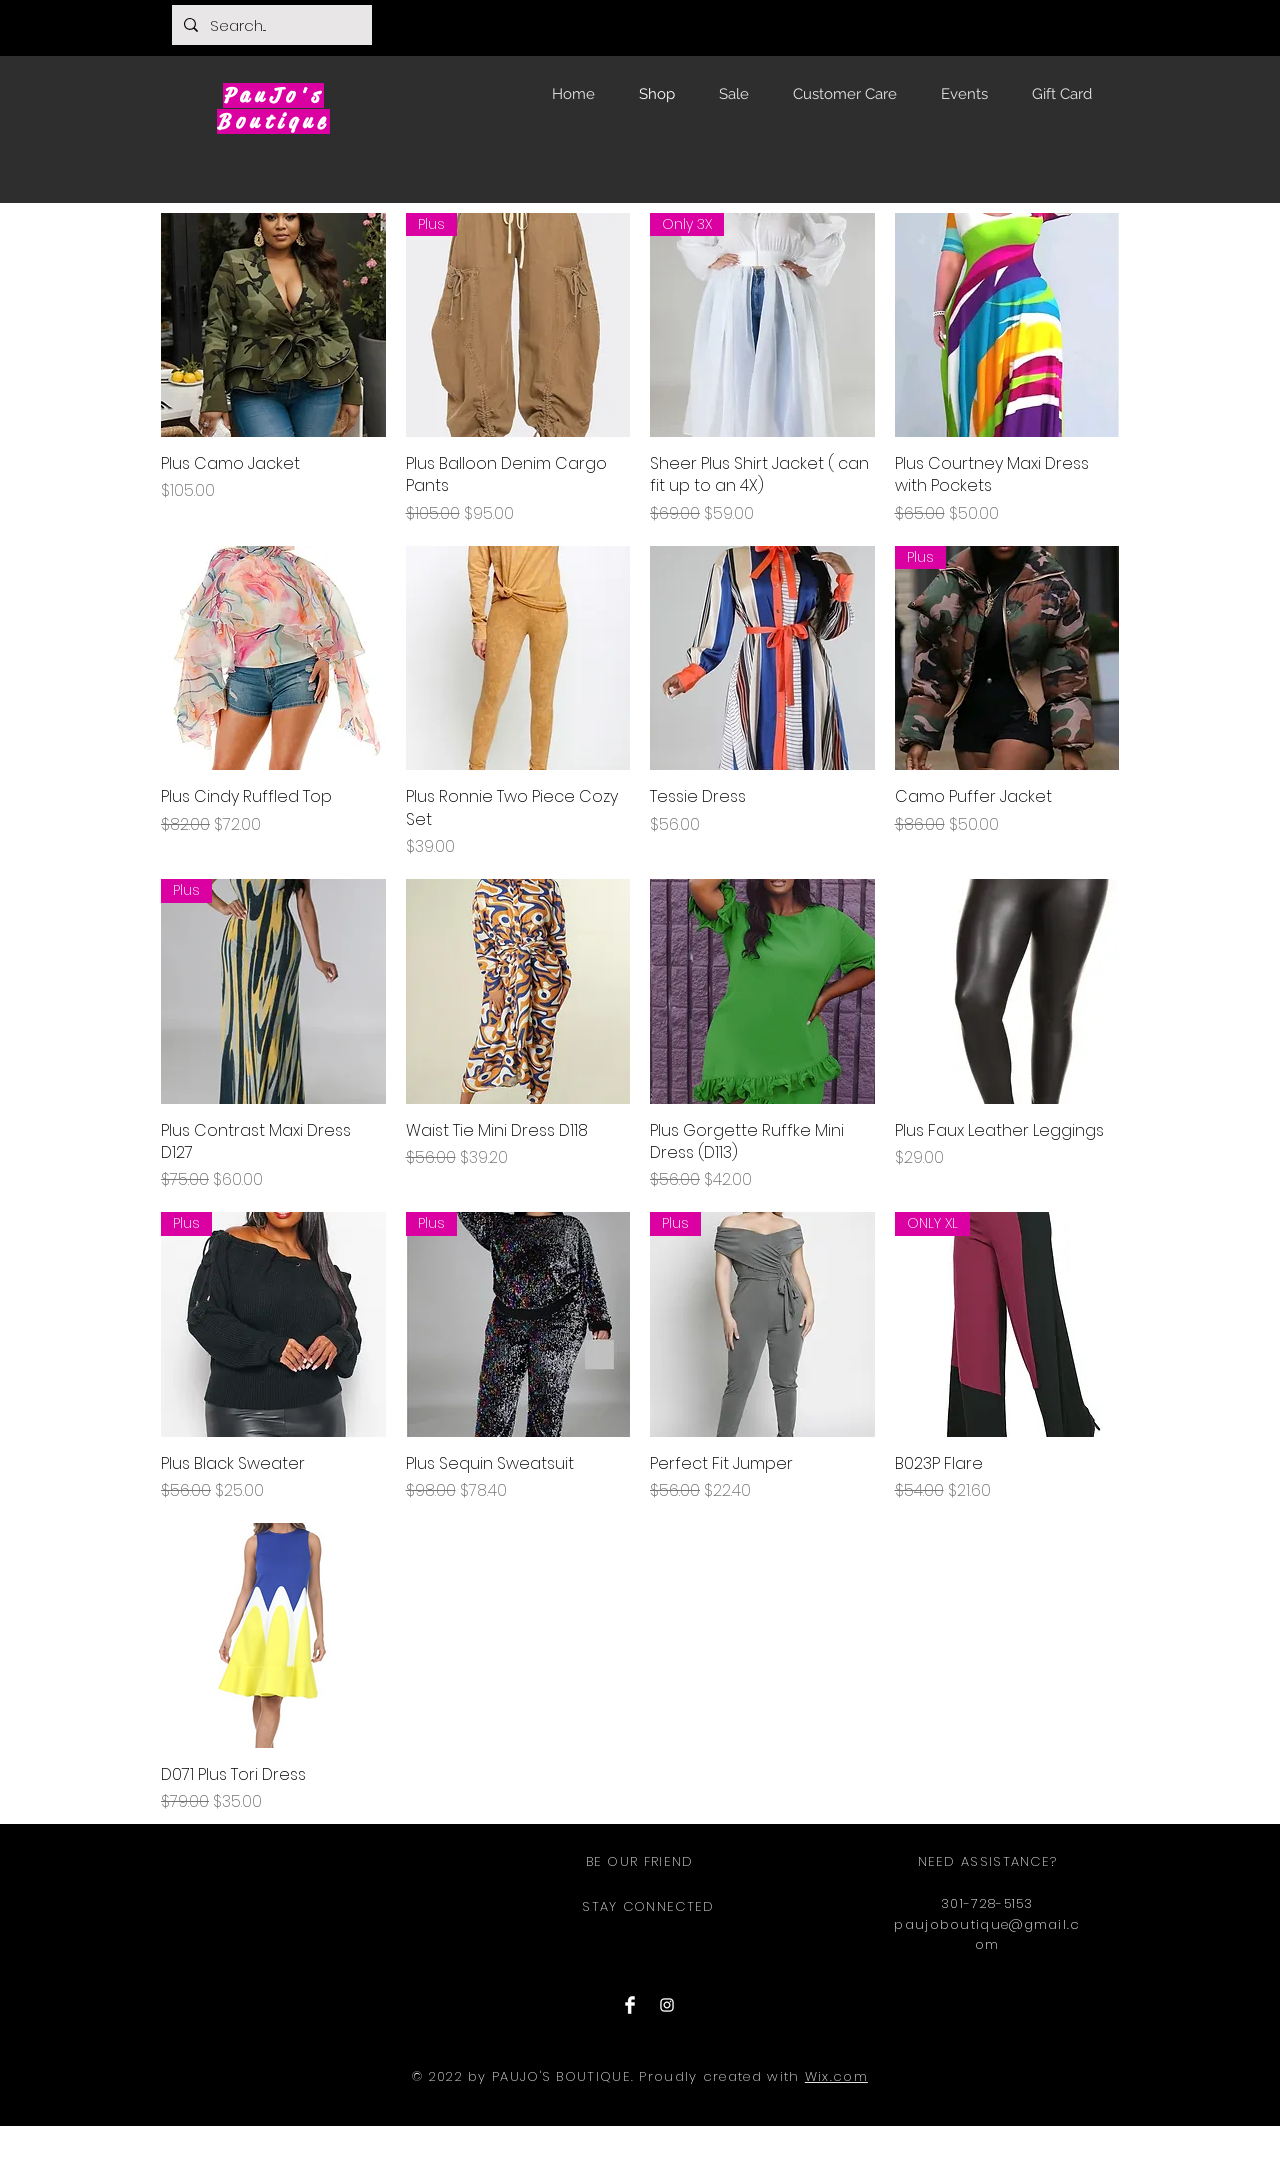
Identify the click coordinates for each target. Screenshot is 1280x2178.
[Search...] (270, 25)
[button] (1089, 23)
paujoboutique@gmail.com (987, 1935)
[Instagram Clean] (667, 2005)
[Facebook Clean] (630, 2005)
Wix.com (836, 2076)
